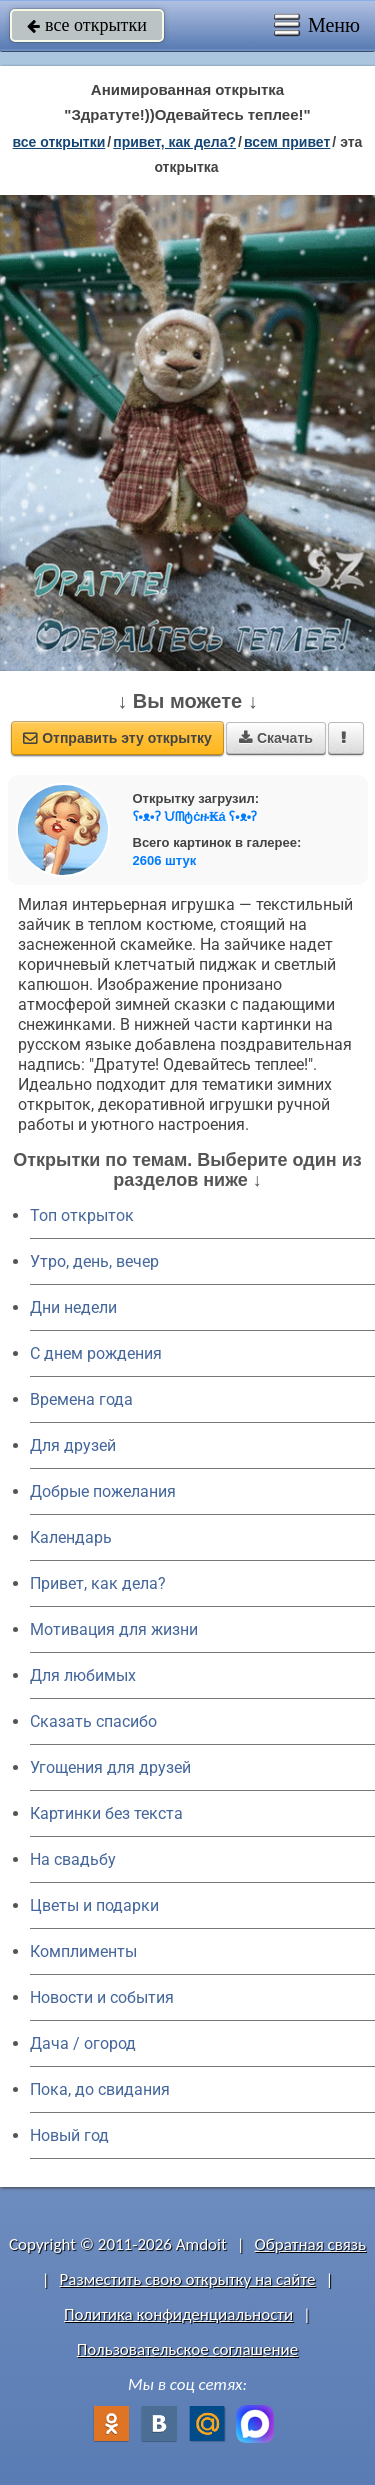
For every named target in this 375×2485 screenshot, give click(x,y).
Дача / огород (83, 2043)
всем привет (287, 142)
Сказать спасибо (93, 1721)
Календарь (71, 1537)
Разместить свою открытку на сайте (188, 2279)
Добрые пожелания (103, 1491)
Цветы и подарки (94, 1905)
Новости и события (102, 1997)
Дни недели (73, 1307)
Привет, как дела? (98, 1583)
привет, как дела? (174, 142)
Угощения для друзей (110, 1767)
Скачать (276, 738)
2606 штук (165, 860)
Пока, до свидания (100, 2089)
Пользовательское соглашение (187, 2349)
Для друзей (73, 1445)
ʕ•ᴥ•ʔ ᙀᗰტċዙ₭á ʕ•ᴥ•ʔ (195, 816)
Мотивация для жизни (114, 1629)
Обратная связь (310, 2244)
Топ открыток (82, 1215)
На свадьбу (73, 1859)
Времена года (81, 1399)
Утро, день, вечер (94, 1261)
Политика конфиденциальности (178, 2314)
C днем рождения (96, 1353)
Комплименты (83, 1951)
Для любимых (83, 1675)
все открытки (87, 25)
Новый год (69, 2135)
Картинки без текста (106, 1813)
